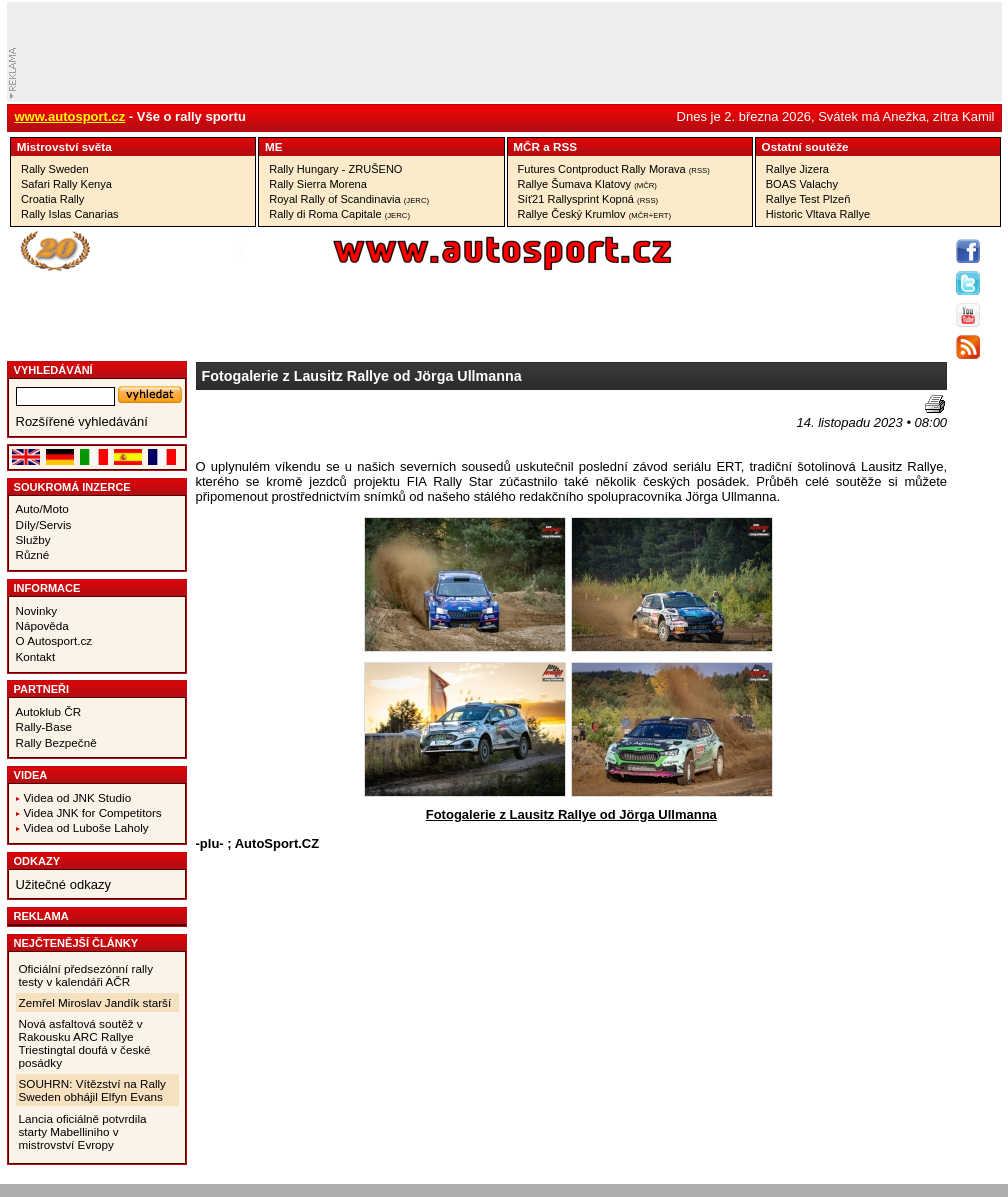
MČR (526, 146)
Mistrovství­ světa (64, 146)
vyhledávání (53, 370)
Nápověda (42, 625)
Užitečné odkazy (63, 884)
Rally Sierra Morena (318, 184)
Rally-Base (44, 726)
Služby (33, 539)
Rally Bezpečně (56, 742)
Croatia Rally (52, 199)
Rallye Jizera (797, 169)
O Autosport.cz (54, 640)
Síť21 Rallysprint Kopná (588, 199)
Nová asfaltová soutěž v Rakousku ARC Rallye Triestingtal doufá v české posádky (85, 1043)
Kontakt (36, 656)
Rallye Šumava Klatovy (587, 184)
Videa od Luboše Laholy (86, 827)
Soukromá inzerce (72, 487)
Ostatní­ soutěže (805, 146)
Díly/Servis (44, 524)
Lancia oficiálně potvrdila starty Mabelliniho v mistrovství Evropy (83, 1131)
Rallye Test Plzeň (808, 199)
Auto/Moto (42, 508)
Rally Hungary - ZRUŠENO (335, 169)
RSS (565, 146)
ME (274, 146)
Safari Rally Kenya (66, 184)
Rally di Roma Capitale (339, 214)
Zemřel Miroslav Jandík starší (95, 1002)
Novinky (37, 610)
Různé (33, 554)
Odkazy (37, 861)
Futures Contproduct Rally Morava (614, 169)
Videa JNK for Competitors (93, 812)
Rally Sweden (55, 169)
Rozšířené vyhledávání (82, 421)
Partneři (42, 689)
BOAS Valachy (802, 184)
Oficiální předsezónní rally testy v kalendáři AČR (86, 975)
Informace (47, 588)
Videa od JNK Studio (78, 797)
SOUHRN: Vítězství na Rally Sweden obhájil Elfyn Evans (92, 1090)
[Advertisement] (313, 425)
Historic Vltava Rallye (818, 214)
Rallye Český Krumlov (595, 214)
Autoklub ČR (49, 711)
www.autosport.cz (70, 116)
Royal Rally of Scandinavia (349, 199)
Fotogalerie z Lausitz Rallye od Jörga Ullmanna (571, 814)
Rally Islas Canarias (70, 214)
